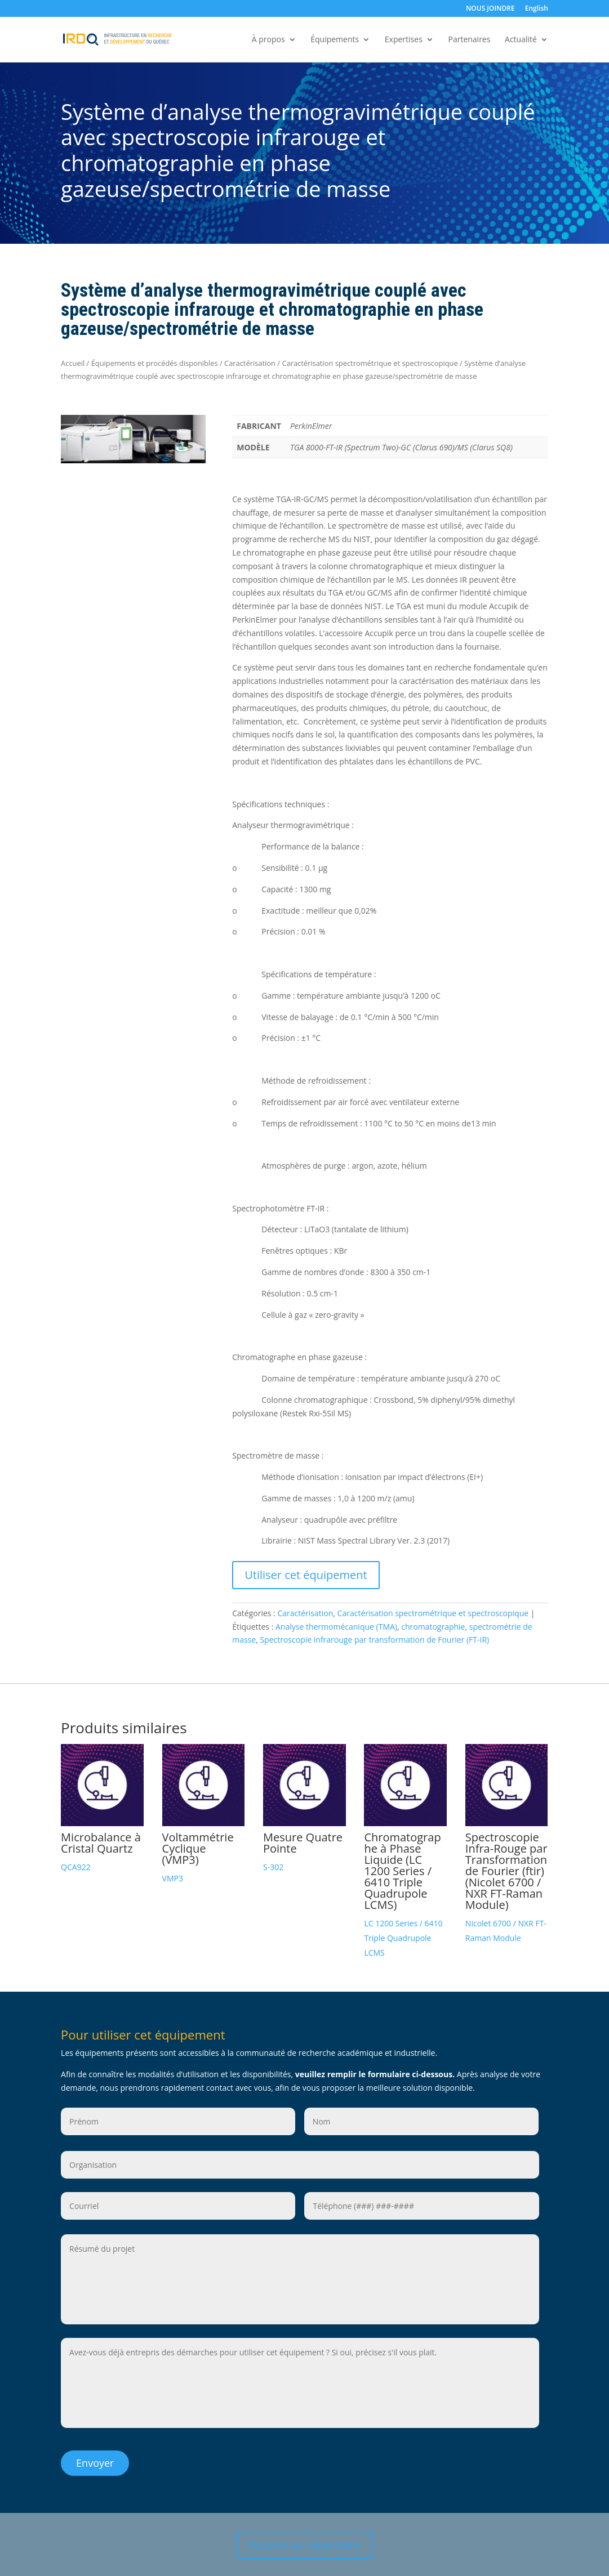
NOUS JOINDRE (490, 9)
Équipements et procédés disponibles (154, 363)
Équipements (334, 39)
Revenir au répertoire (304, 2543)
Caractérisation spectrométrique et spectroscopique (369, 363)
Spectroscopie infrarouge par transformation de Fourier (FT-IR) (374, 1639)
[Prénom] (178, 2121)
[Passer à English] (536, 11)
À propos (268, 39)
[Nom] (421, 2121)
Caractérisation (249, 363)
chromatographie (433, 1626)
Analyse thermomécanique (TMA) (336, 1626)
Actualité (521, 39)
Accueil (73, 363)
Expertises (404, 39)
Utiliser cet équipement (306, 1574)
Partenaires (469, 39)
